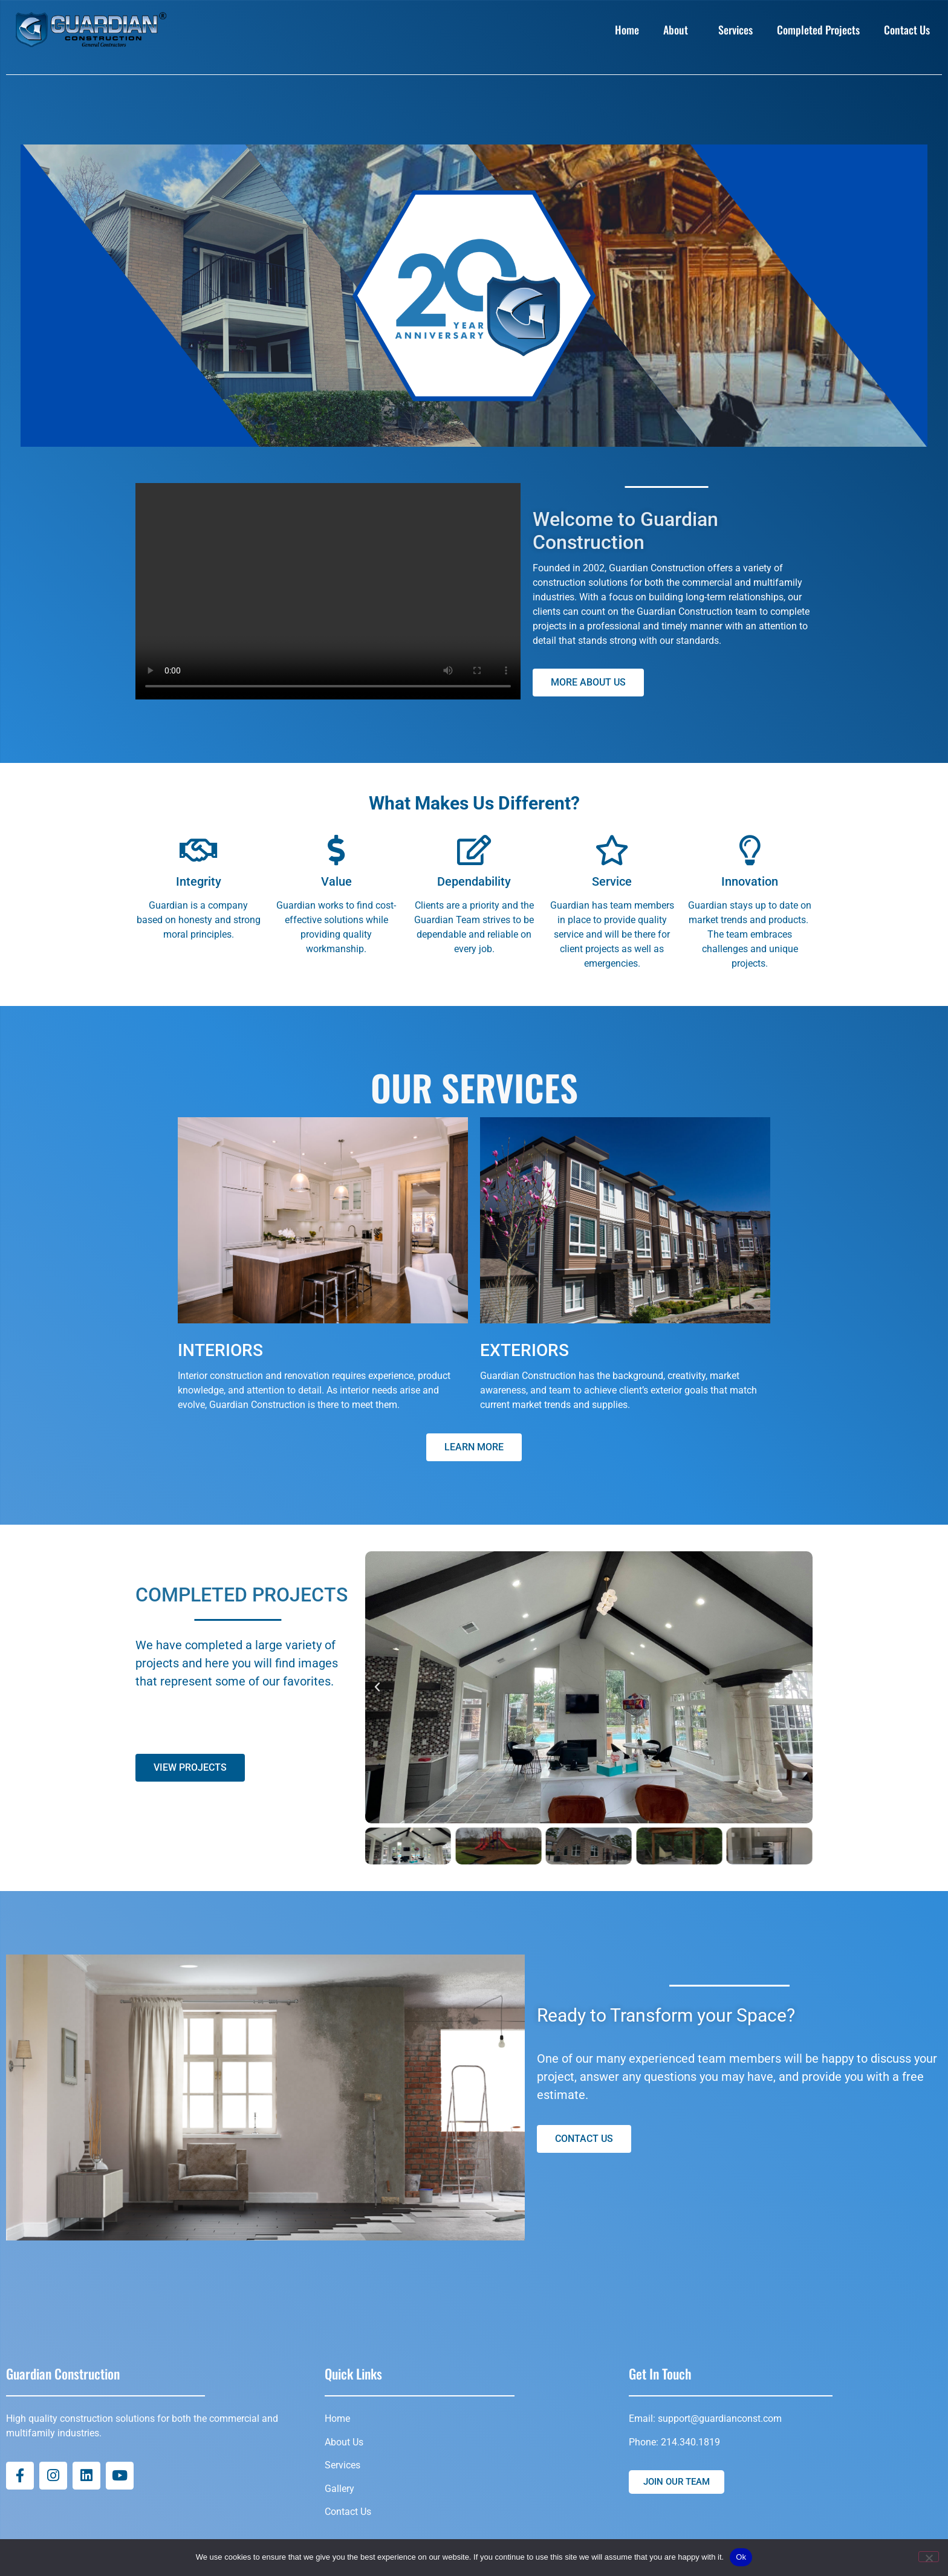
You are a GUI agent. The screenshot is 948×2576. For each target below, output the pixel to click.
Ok (741, 2556)
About (678, 29)
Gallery (339, 2488)
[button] (377, 1687)
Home (627, 29)
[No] (928, 2556)
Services (735, 29)
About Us (344, 2442)
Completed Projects (818, 29)
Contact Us (910, 29)
